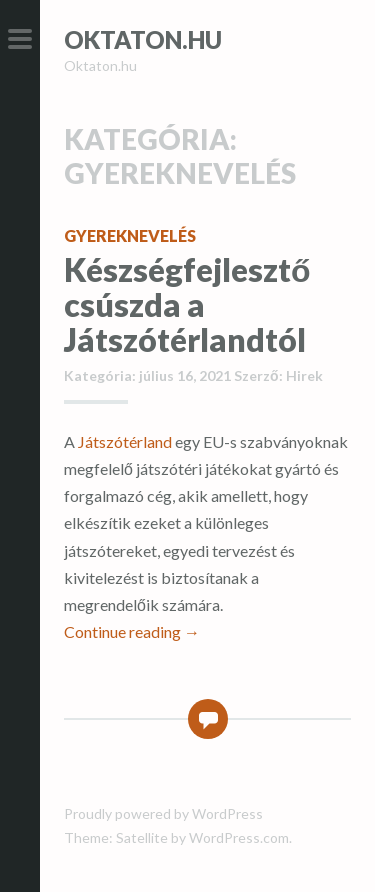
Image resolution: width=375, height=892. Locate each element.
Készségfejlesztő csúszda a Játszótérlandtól (187, 304)
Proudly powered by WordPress (163, 813)
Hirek (304, 375)
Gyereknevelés (130, 235)
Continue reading (132, 631)
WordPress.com (239, 837)
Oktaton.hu (143, 39)
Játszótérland (125, 441)
